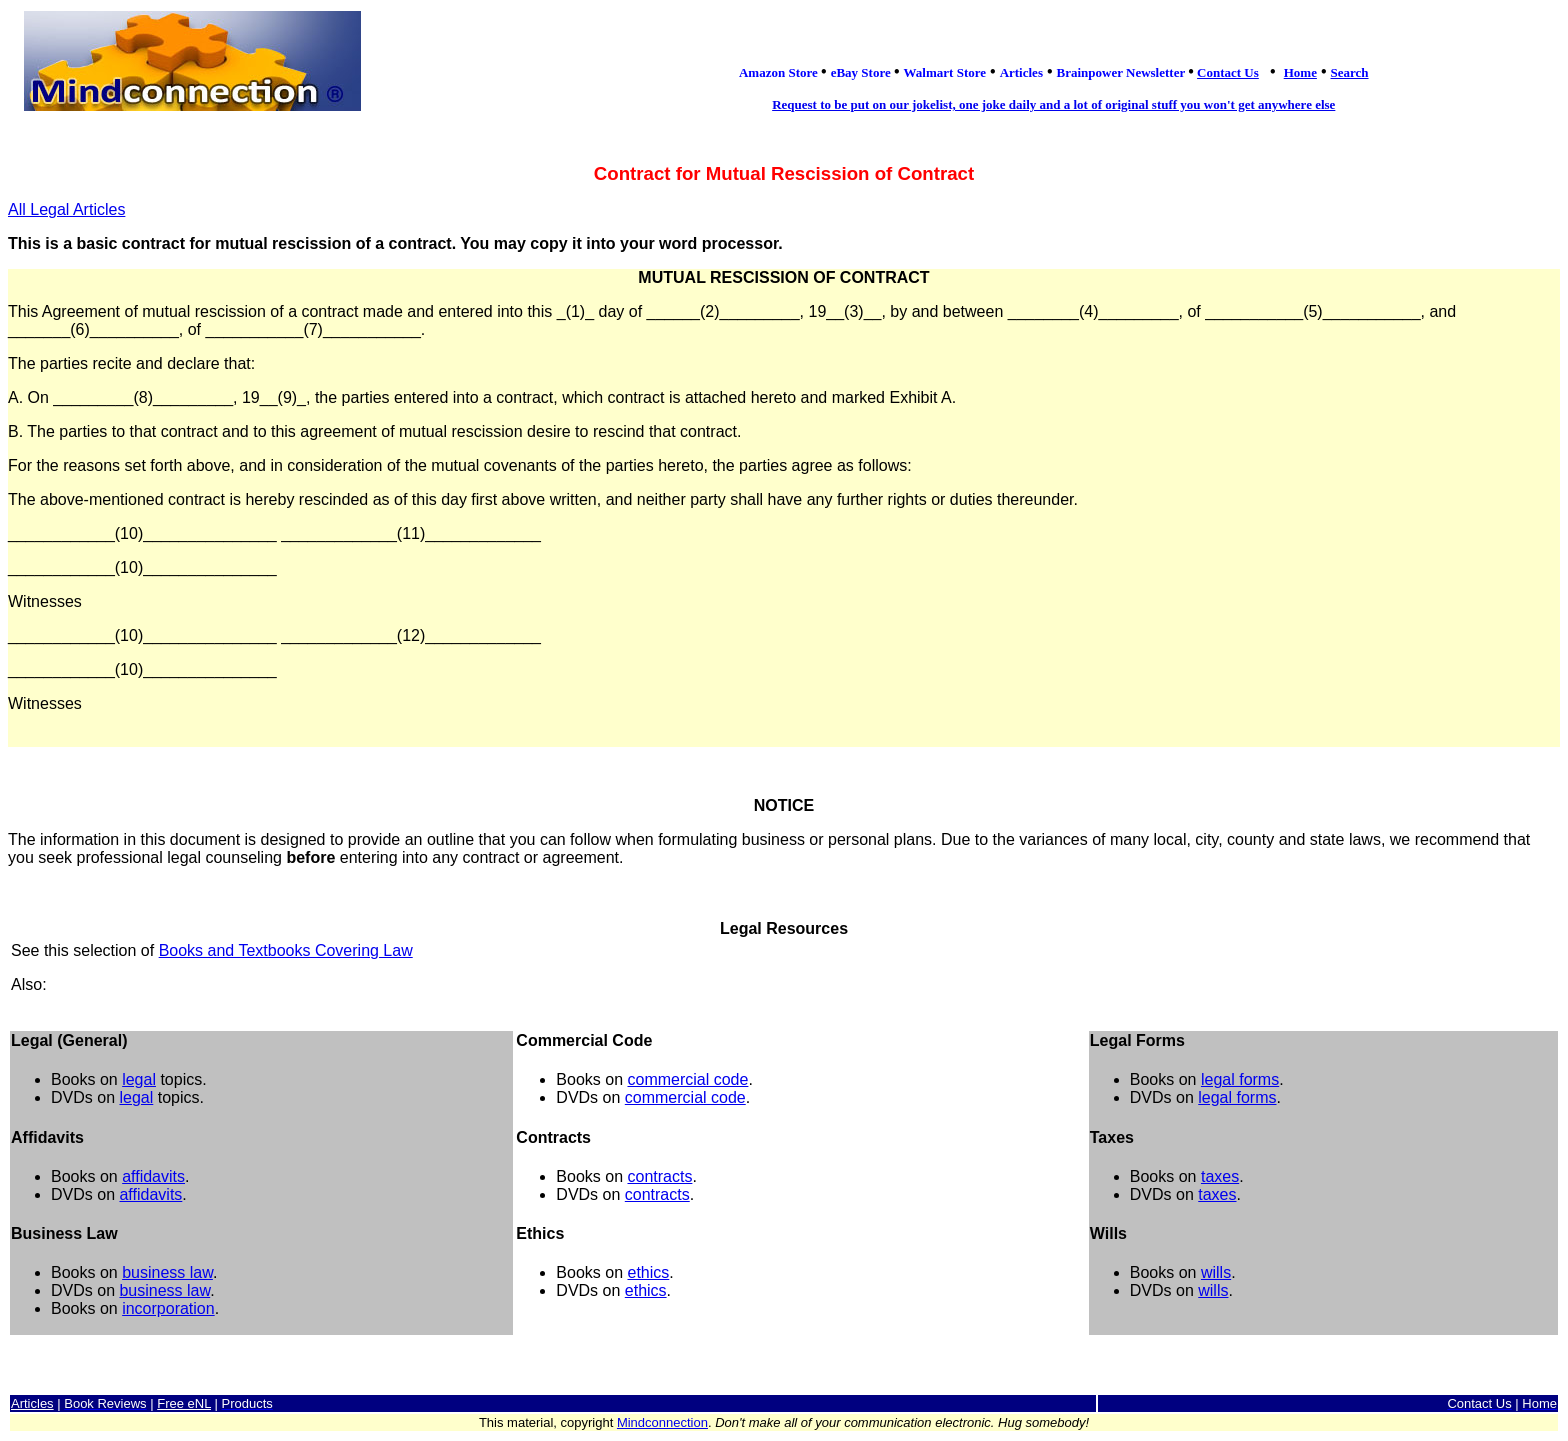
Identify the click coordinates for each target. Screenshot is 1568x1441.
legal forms (1240, 1079)
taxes (1220, 1176)
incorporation (168, 1308)
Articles (32, 1403)
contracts (659, 1176)
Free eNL (184, 1403)
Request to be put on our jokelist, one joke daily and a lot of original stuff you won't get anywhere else (1053, 104)
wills (1216, 1272)
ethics (648, 1272)
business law (167, 1272)
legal (139, 1079)
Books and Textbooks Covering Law (286, 950)
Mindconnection (662, 1422)
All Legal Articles (66, 209)
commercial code (687, 1079)
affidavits (153, 1176)
